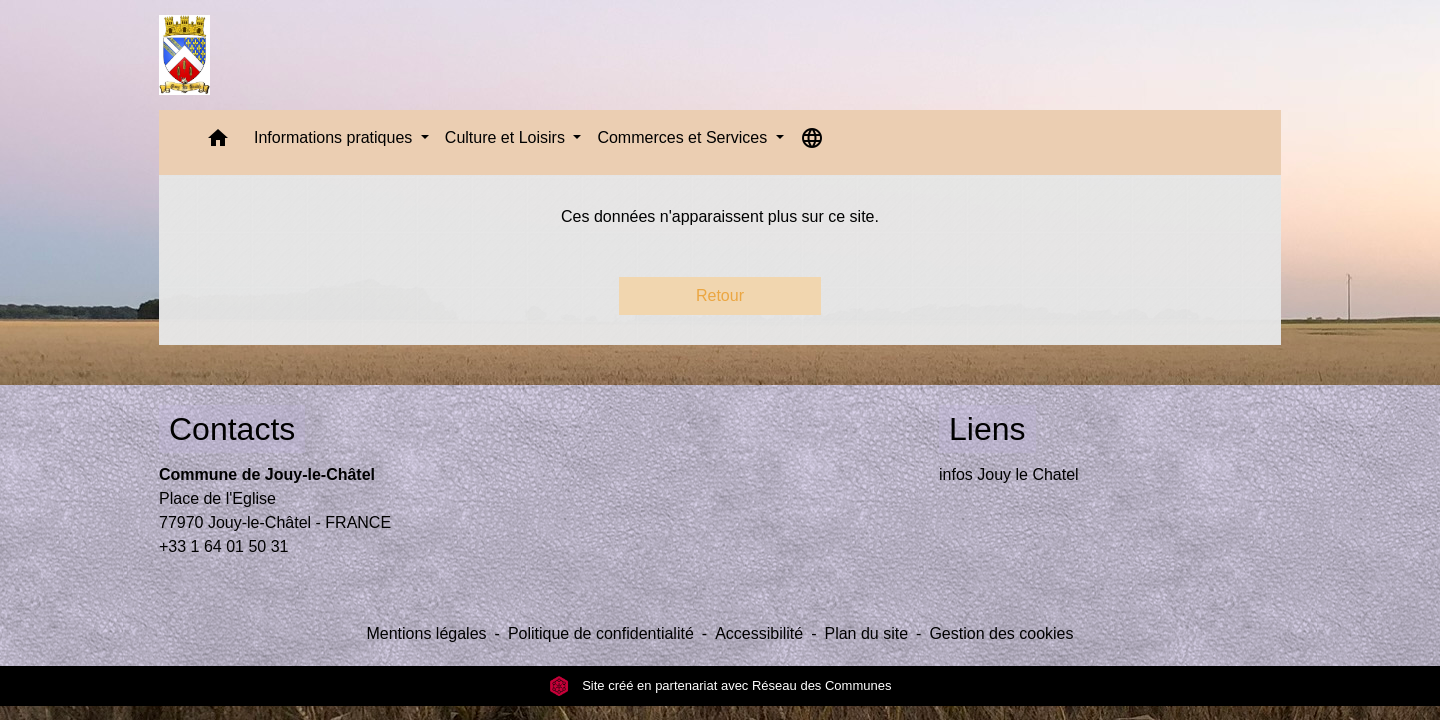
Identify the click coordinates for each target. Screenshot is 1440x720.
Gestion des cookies (1001, 633)
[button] (218, 142)
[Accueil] (184, 55)
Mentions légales (426, 633)
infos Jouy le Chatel (1009, 474)
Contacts (232, 429)
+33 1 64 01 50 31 (223, 546)
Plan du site (866, 633)
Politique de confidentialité (601, 633)
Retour (720, 295)
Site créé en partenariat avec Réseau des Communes (720, 685)
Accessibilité (759, 633)
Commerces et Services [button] (684, 137)
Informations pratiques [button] (335, 137)
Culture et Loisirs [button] (507, 137)
